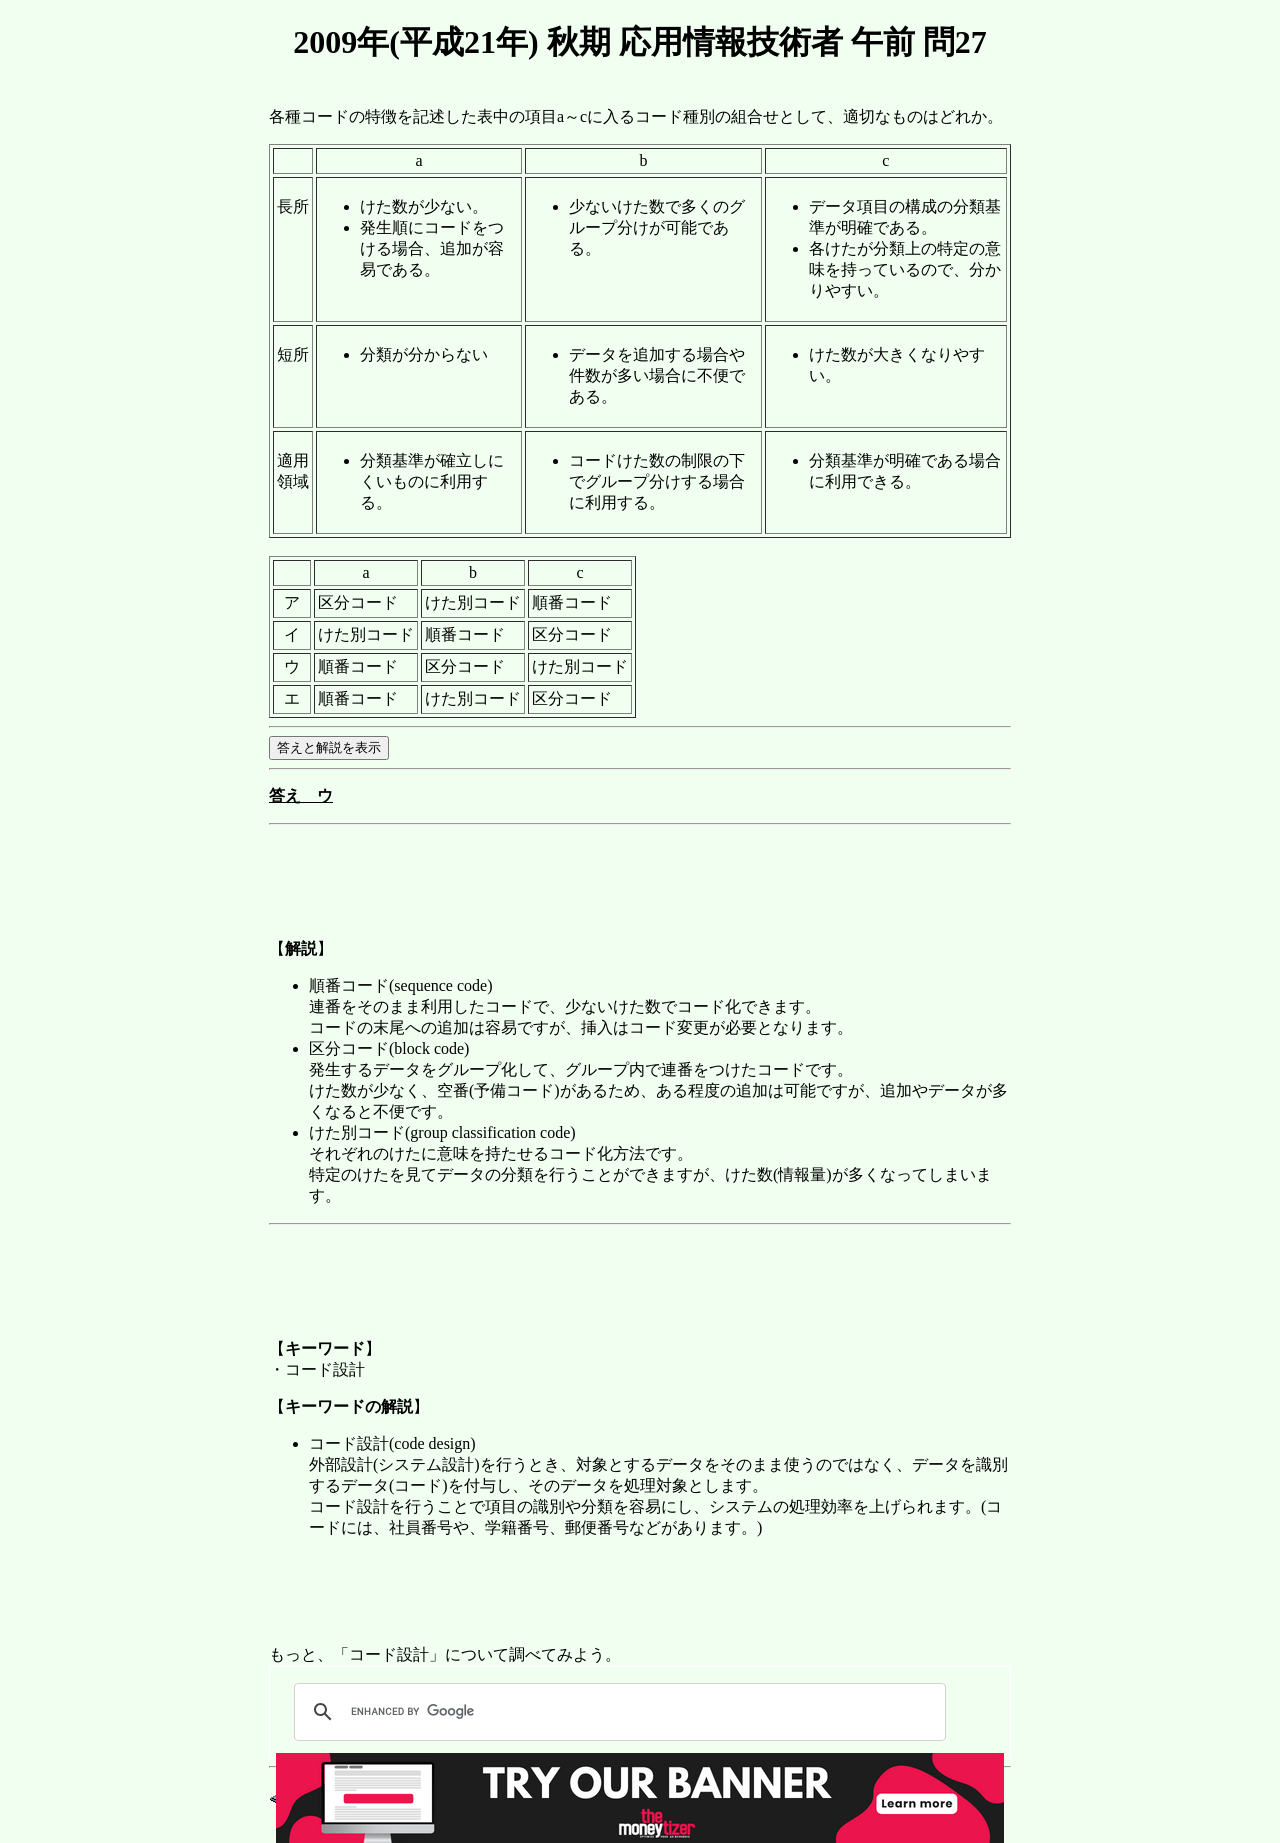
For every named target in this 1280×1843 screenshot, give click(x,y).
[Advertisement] (633, 878)
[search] (617, 1712)
